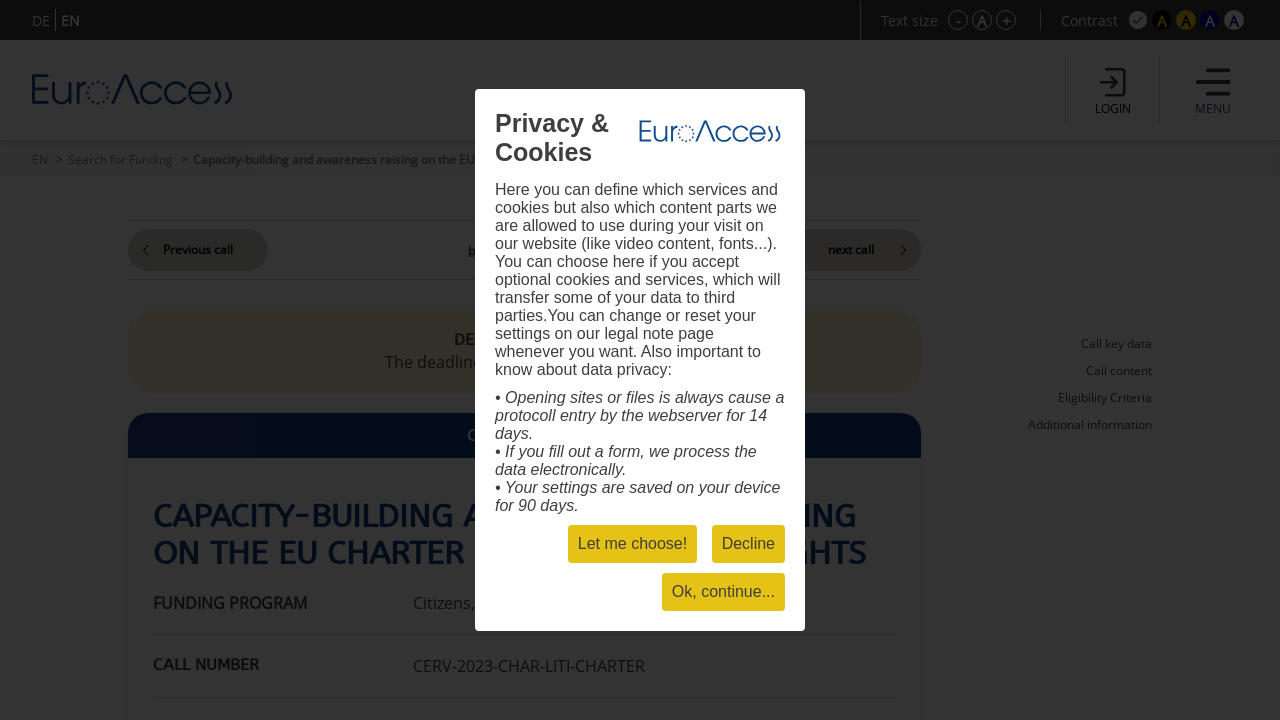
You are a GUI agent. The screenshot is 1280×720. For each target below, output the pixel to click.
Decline (748, 543)
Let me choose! (632, 543)
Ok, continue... (723, 591)
